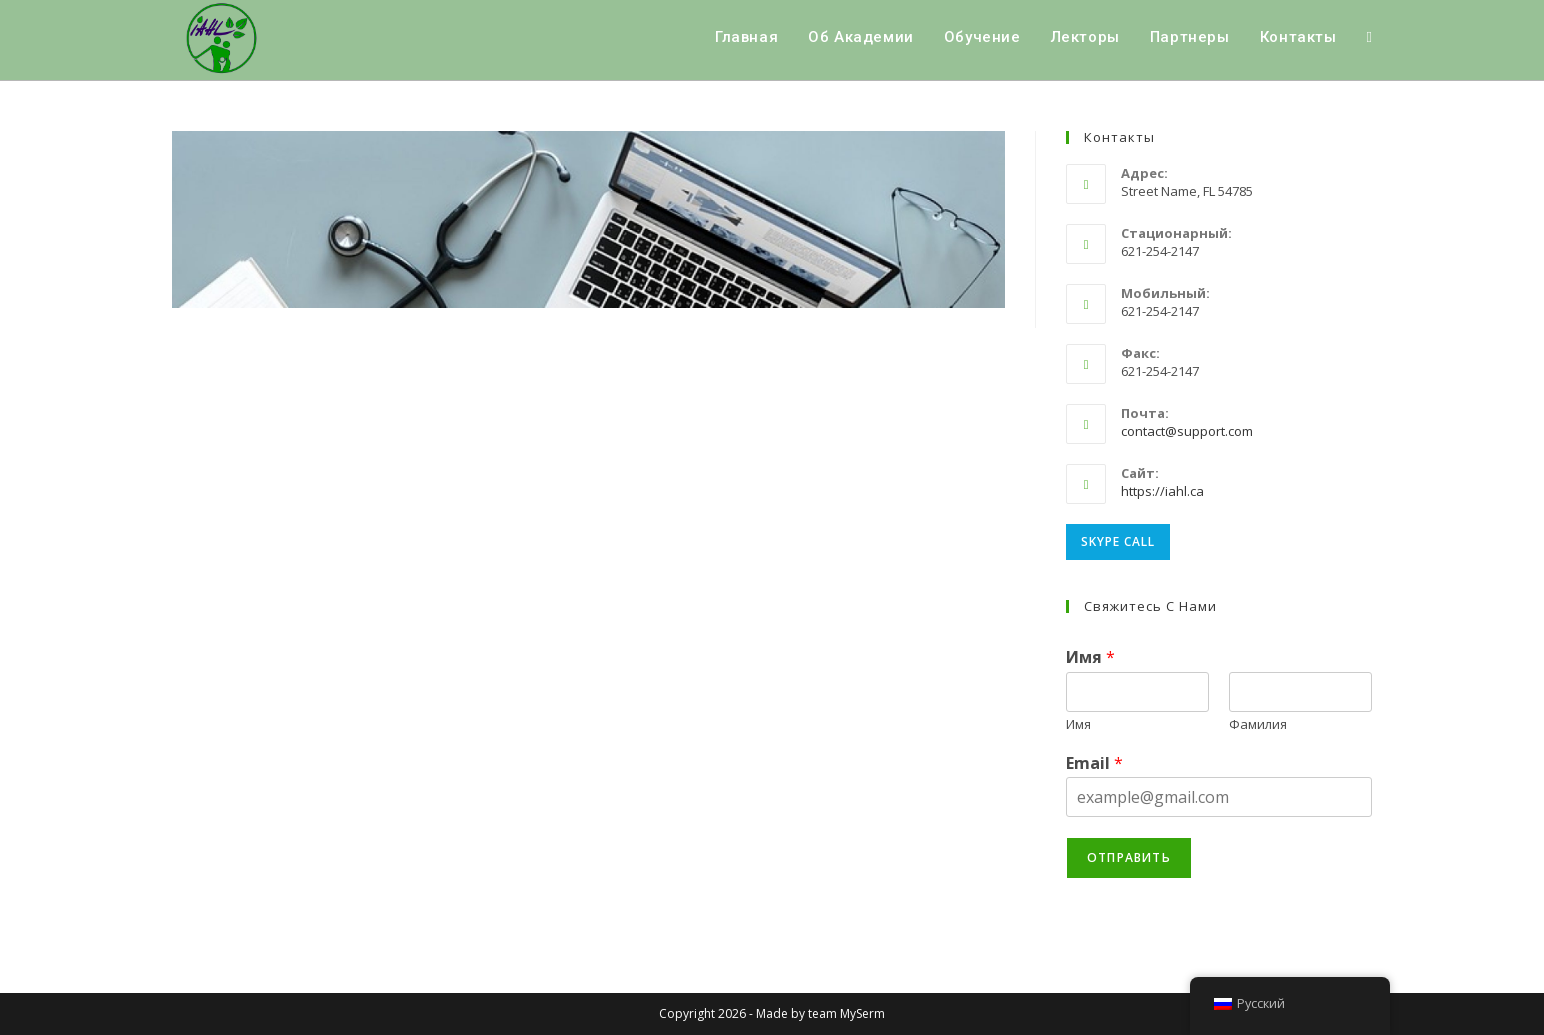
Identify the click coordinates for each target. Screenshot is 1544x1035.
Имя (1090, 657)
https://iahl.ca (1162, 491)
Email (1094, 763)
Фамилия (1258, 724)
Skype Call (1118, 541)
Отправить (1129, 857)
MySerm (862, 1013)
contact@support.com (1187, 431)
